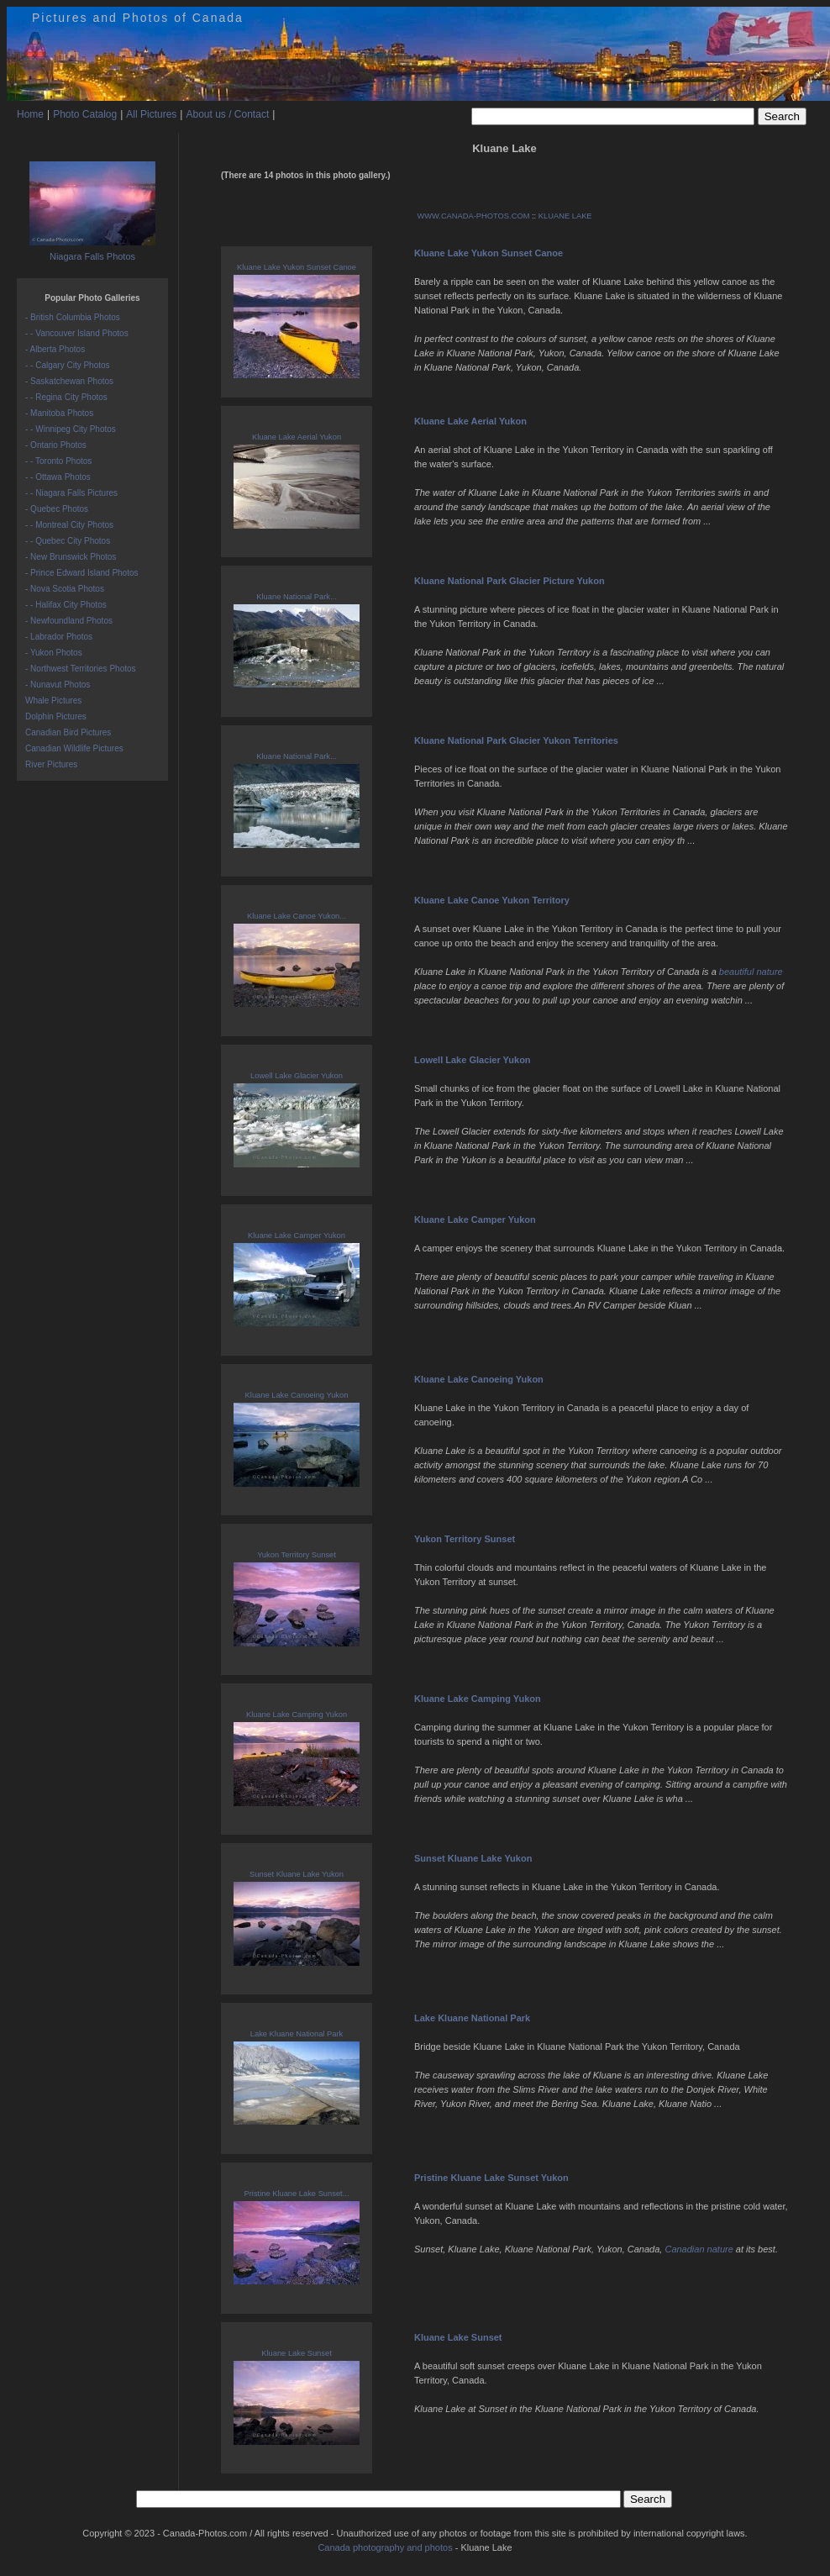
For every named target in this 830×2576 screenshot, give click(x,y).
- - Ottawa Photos (58, 477)
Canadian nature (699, 2249)
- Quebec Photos (56, 509)
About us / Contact (227, 114)
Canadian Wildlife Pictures (74, 748)
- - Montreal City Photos (69, 524)
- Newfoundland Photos (69, 620)
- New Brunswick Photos (70, 556)
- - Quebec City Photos (67, 540)
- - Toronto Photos (58, 461)
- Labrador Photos (58, 636)
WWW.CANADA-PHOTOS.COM (473, 216)
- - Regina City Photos (66, 397)
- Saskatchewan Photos (69, 381)
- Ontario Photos (56, 445)
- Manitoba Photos (59, 413)
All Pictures (151, 114)
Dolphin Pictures (56, 716)
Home (30, 114)
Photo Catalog (85, 114)
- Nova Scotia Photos (64, 588)
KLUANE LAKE (565, 216)
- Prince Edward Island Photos (82, 572)
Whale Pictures (53, 700)
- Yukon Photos (53, 652)
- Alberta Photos (55, 349)
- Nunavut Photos (57, 684)
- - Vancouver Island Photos (77, 333)
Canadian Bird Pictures (68, 732)
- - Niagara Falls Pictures (71, 493)
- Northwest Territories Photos (80, 668)
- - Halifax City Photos (66, 604)
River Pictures (51, 764)
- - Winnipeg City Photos (70, 429)
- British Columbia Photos (72, 317)
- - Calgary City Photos (67, 365)
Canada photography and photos (385, 2547)
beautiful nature (751, 972)
